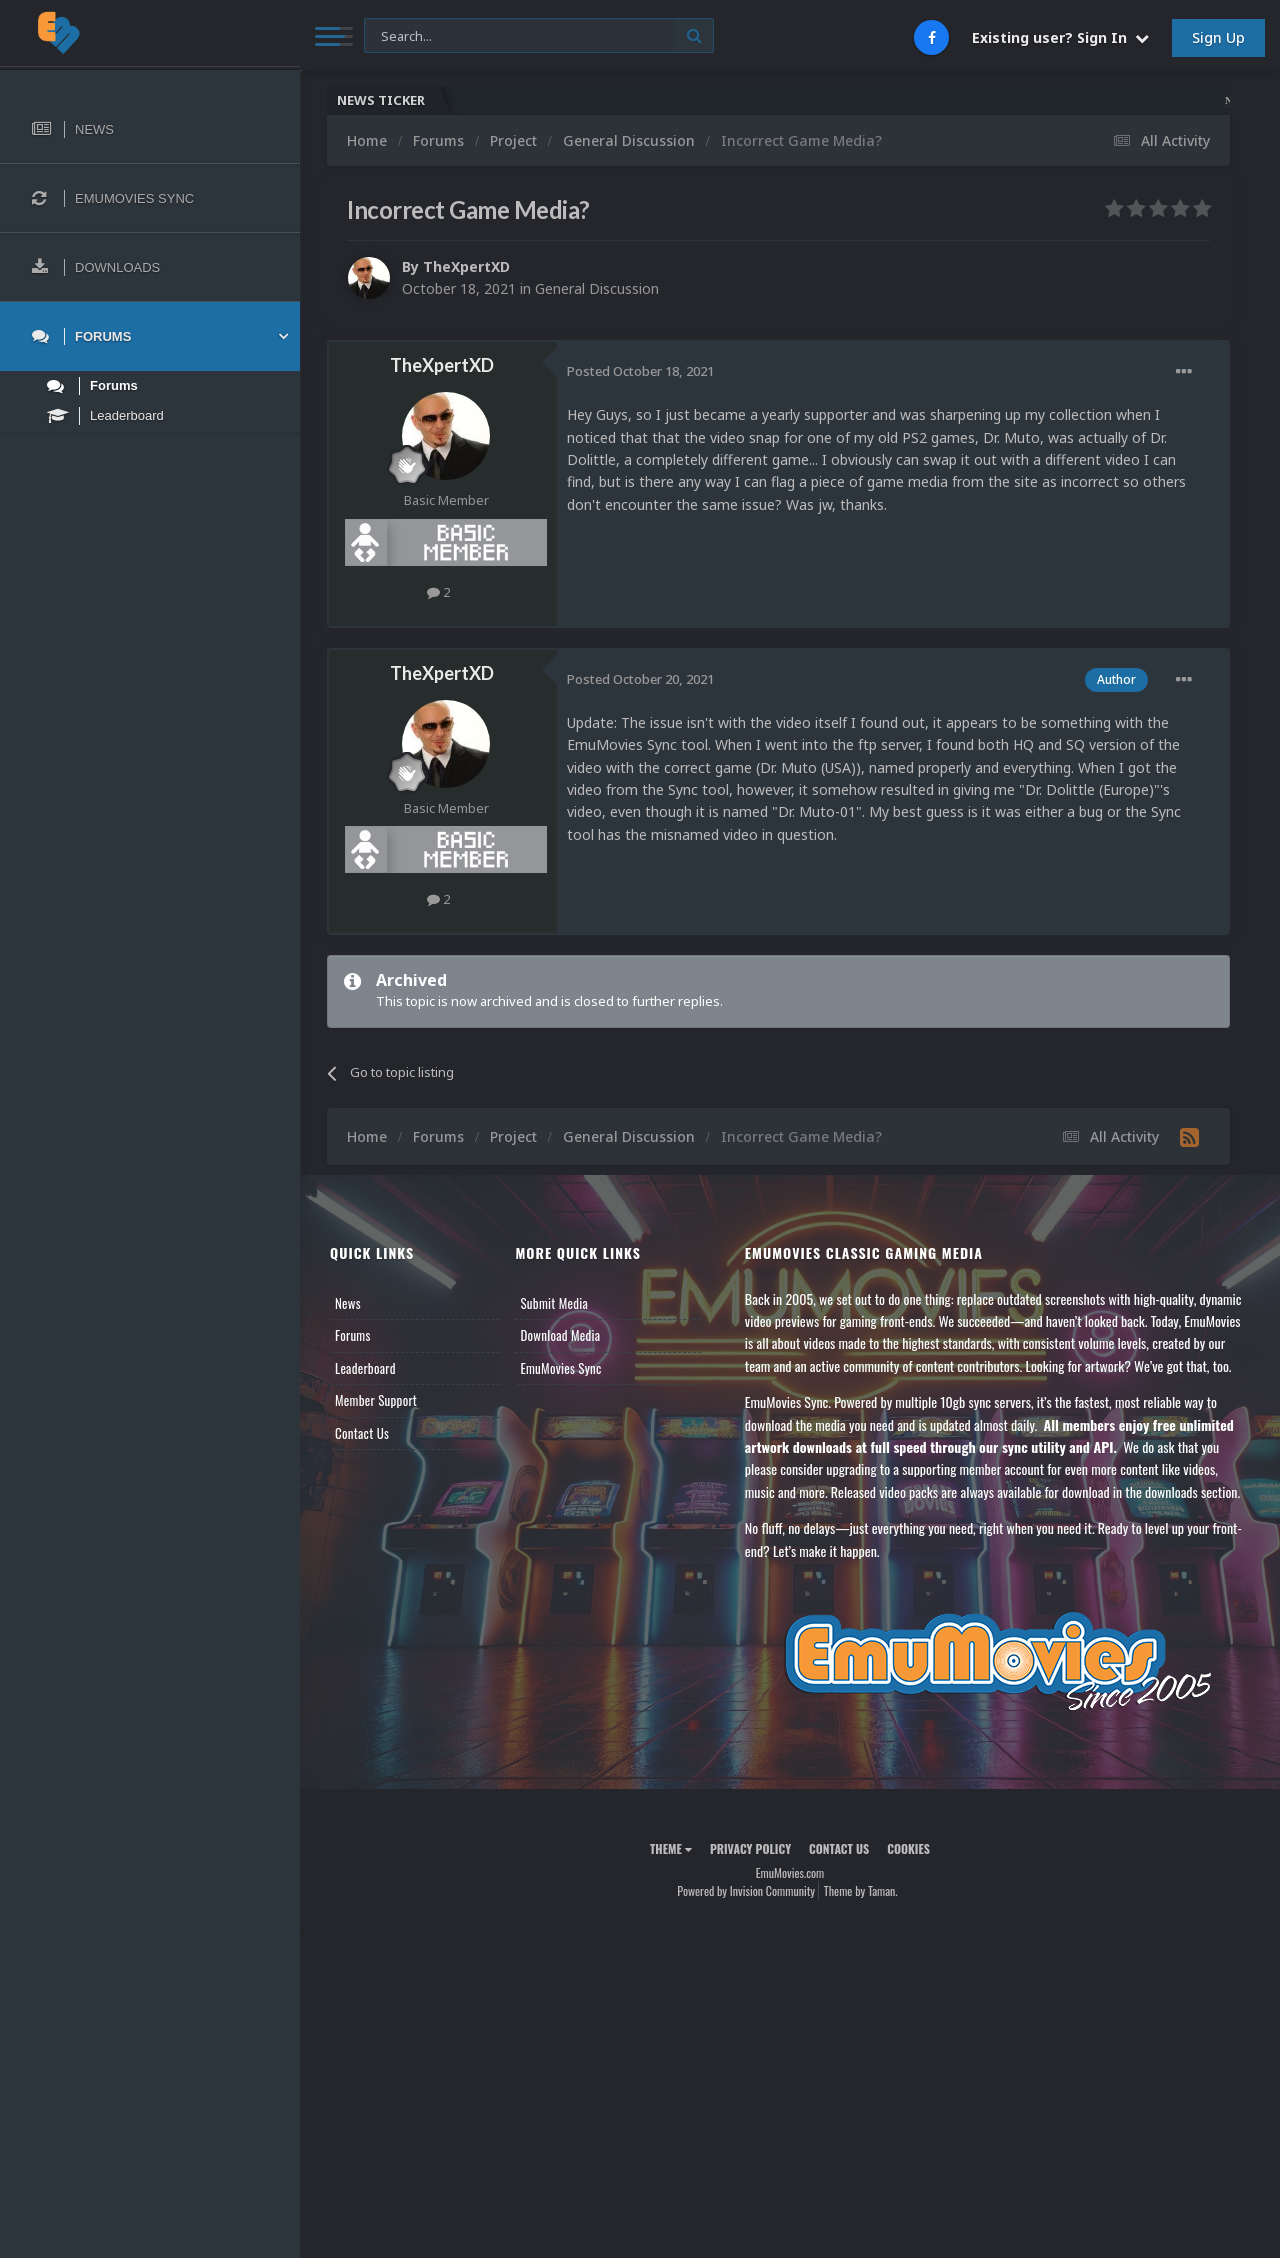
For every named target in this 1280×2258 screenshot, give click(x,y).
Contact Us (362, 1433)
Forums (353, 1335)
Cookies (908, 1848)
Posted (640, 371)
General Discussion (597, 288)
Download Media (560, 1335)
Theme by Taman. (861, 1890)
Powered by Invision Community (746, 1890)
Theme (671, 1848)
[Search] (539, 36)
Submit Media (554, 1303)
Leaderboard (365, 1368)
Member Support (376, 1400)
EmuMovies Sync (560, 1368)
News (348, 1303)
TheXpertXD (466, 266)
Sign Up (1218, 37)
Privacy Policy (750, 1848)
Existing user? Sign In (1060, 37)
